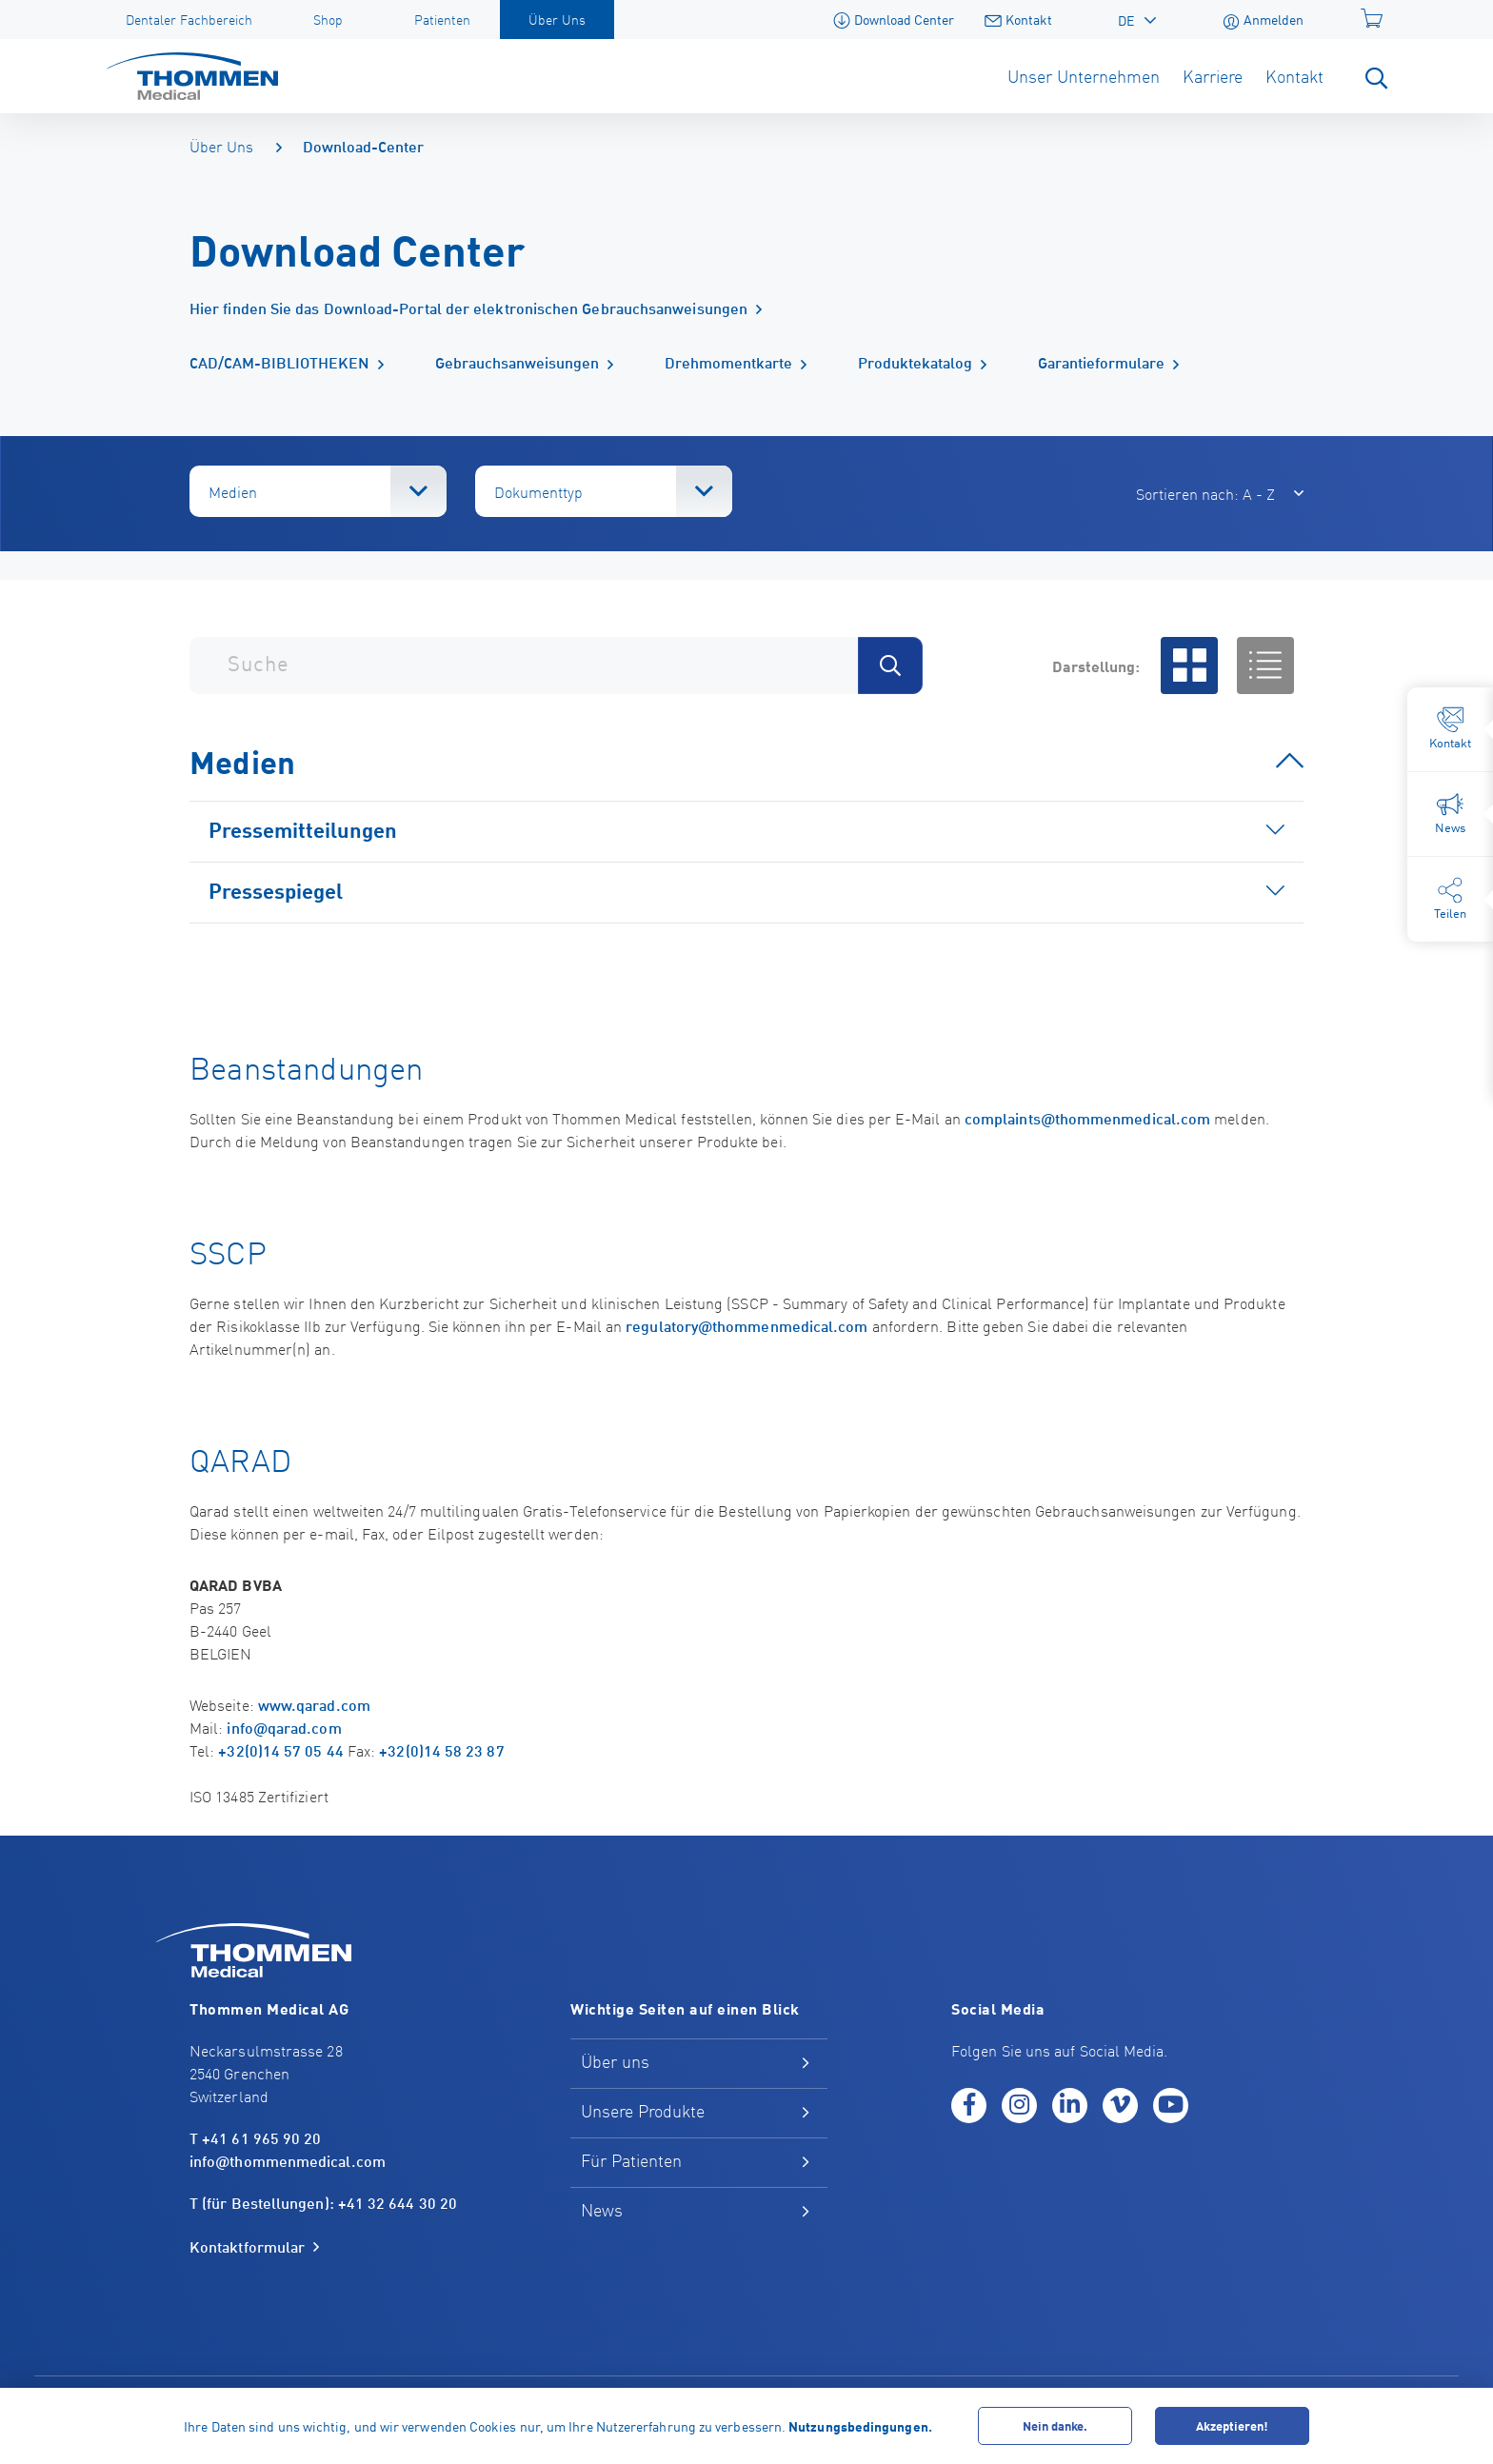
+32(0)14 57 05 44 (280, 1749)
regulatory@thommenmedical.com (746, 1325)
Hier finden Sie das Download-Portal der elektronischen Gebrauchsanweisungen (468, 308)
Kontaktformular (247, 2246)
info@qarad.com (284, 1727)
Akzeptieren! (1232, 2425)
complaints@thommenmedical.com (1087, 1117)
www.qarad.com (314, 1704)
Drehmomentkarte (728, 361)
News (602, 2209)
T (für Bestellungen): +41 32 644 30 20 (323, 2202)
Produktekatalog (915, 361)
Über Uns (221, 145)
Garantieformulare (1101, 361)
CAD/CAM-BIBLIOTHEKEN (279, 361)
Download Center (893, 19)
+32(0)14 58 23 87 (441, 1749)
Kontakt (1018, 19)
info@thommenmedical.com (287, 2160)
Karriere (1213, 76)
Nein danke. (1055, 2425)
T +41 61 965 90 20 (255, 2137)
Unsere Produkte (643, 2110)
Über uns (615, 2061)
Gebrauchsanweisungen (517, 361)
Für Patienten (631, 2160)
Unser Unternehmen (1083, 76)
